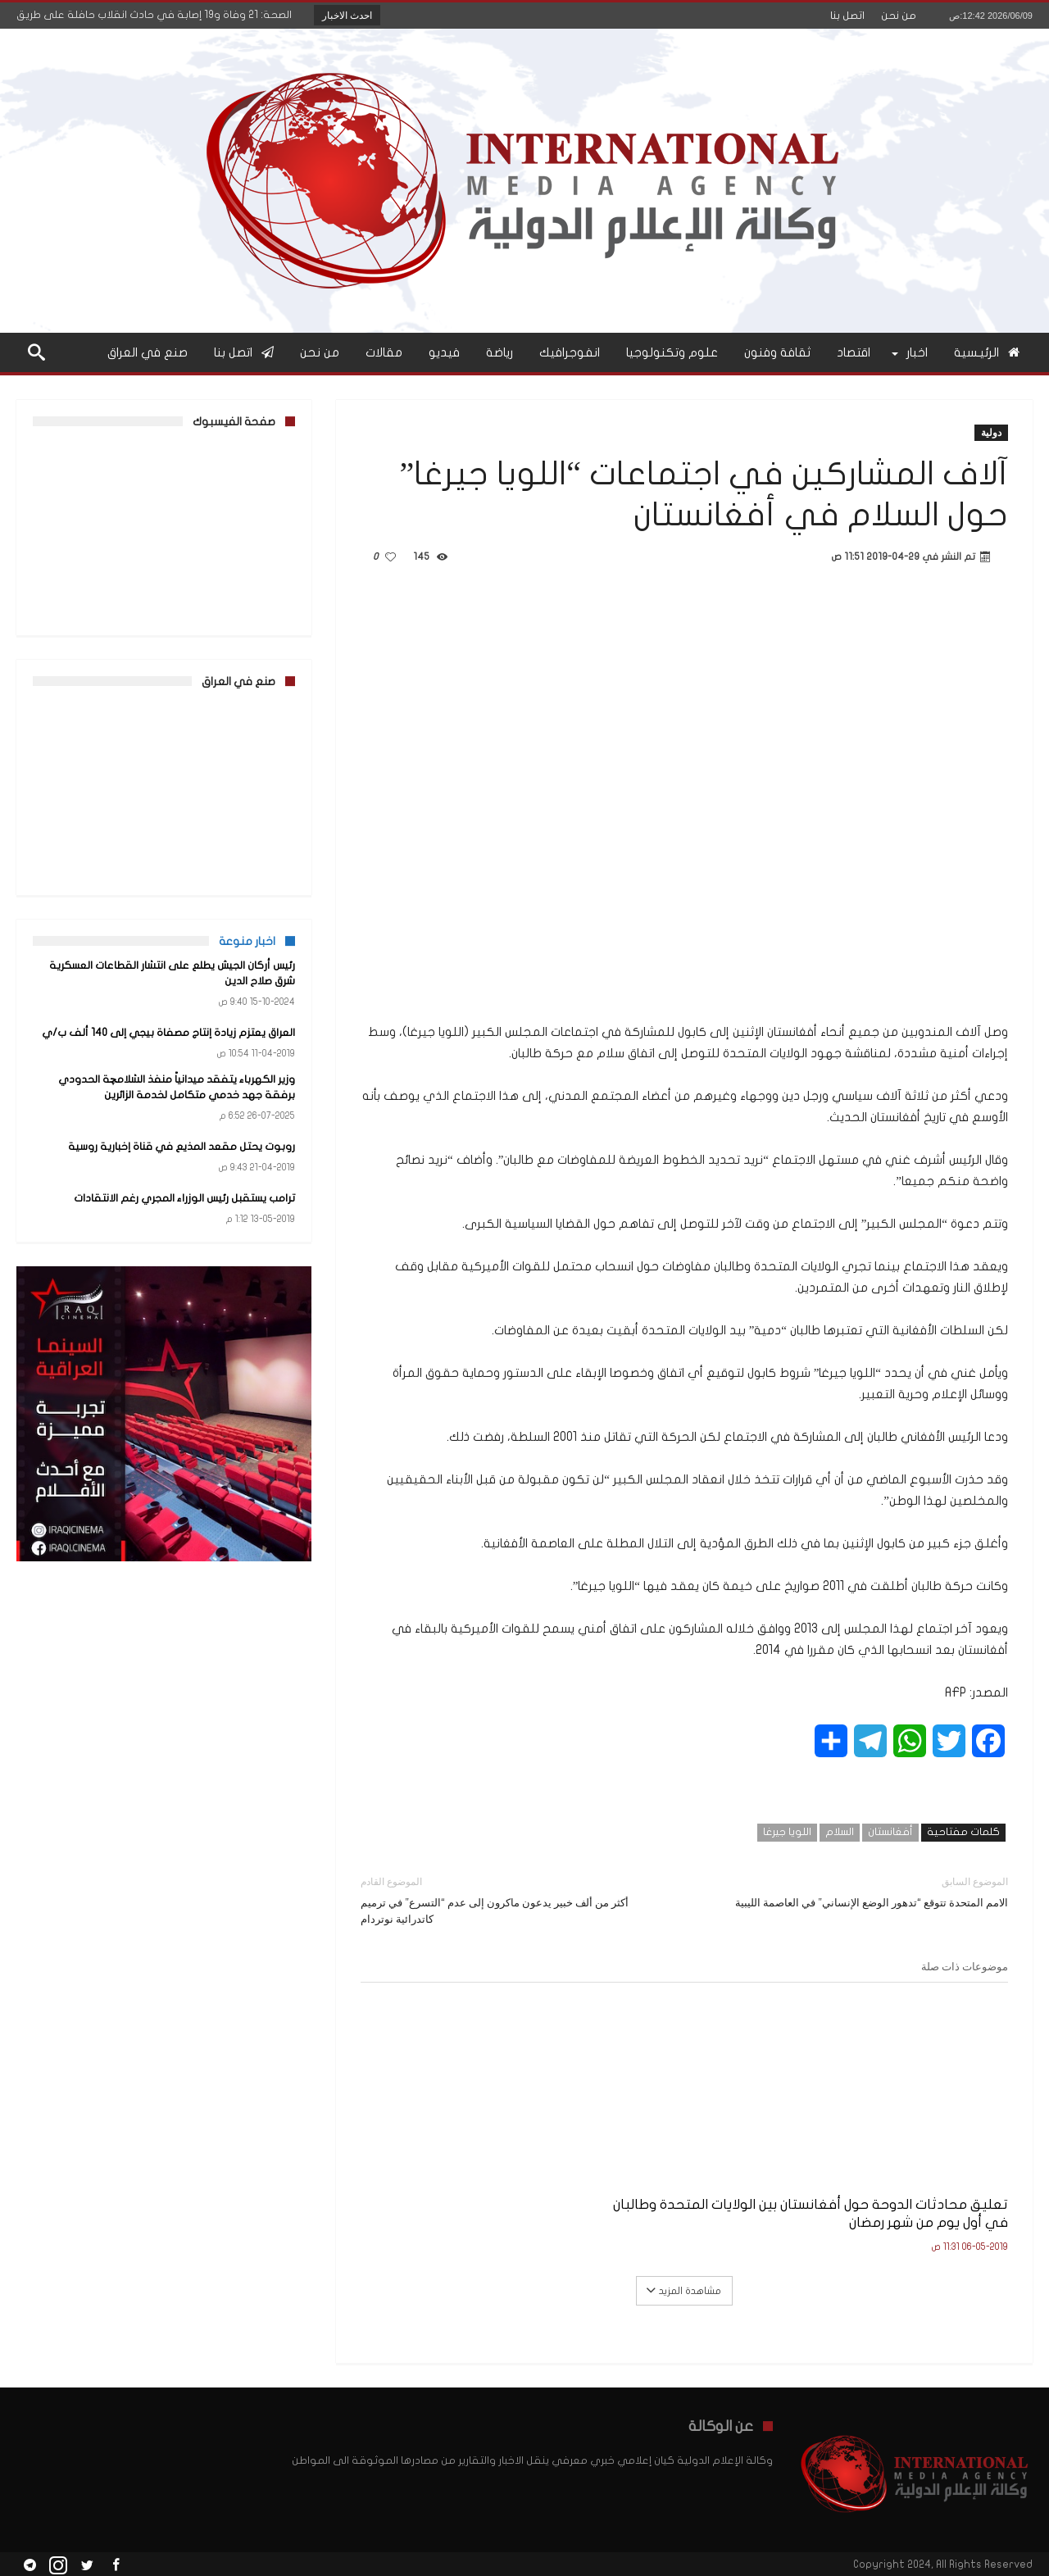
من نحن (898, 15)
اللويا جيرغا (787, 1832)
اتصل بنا (847, 15)
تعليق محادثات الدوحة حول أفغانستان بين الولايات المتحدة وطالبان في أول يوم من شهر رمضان (917, 2192)
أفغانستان (890, 1832)
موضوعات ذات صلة (964, 1966)
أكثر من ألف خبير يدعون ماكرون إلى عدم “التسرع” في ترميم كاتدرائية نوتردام (510, 1899)
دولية (991, 432)
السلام (839, 1832)
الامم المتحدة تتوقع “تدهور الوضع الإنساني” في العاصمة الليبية (858, 1891)
